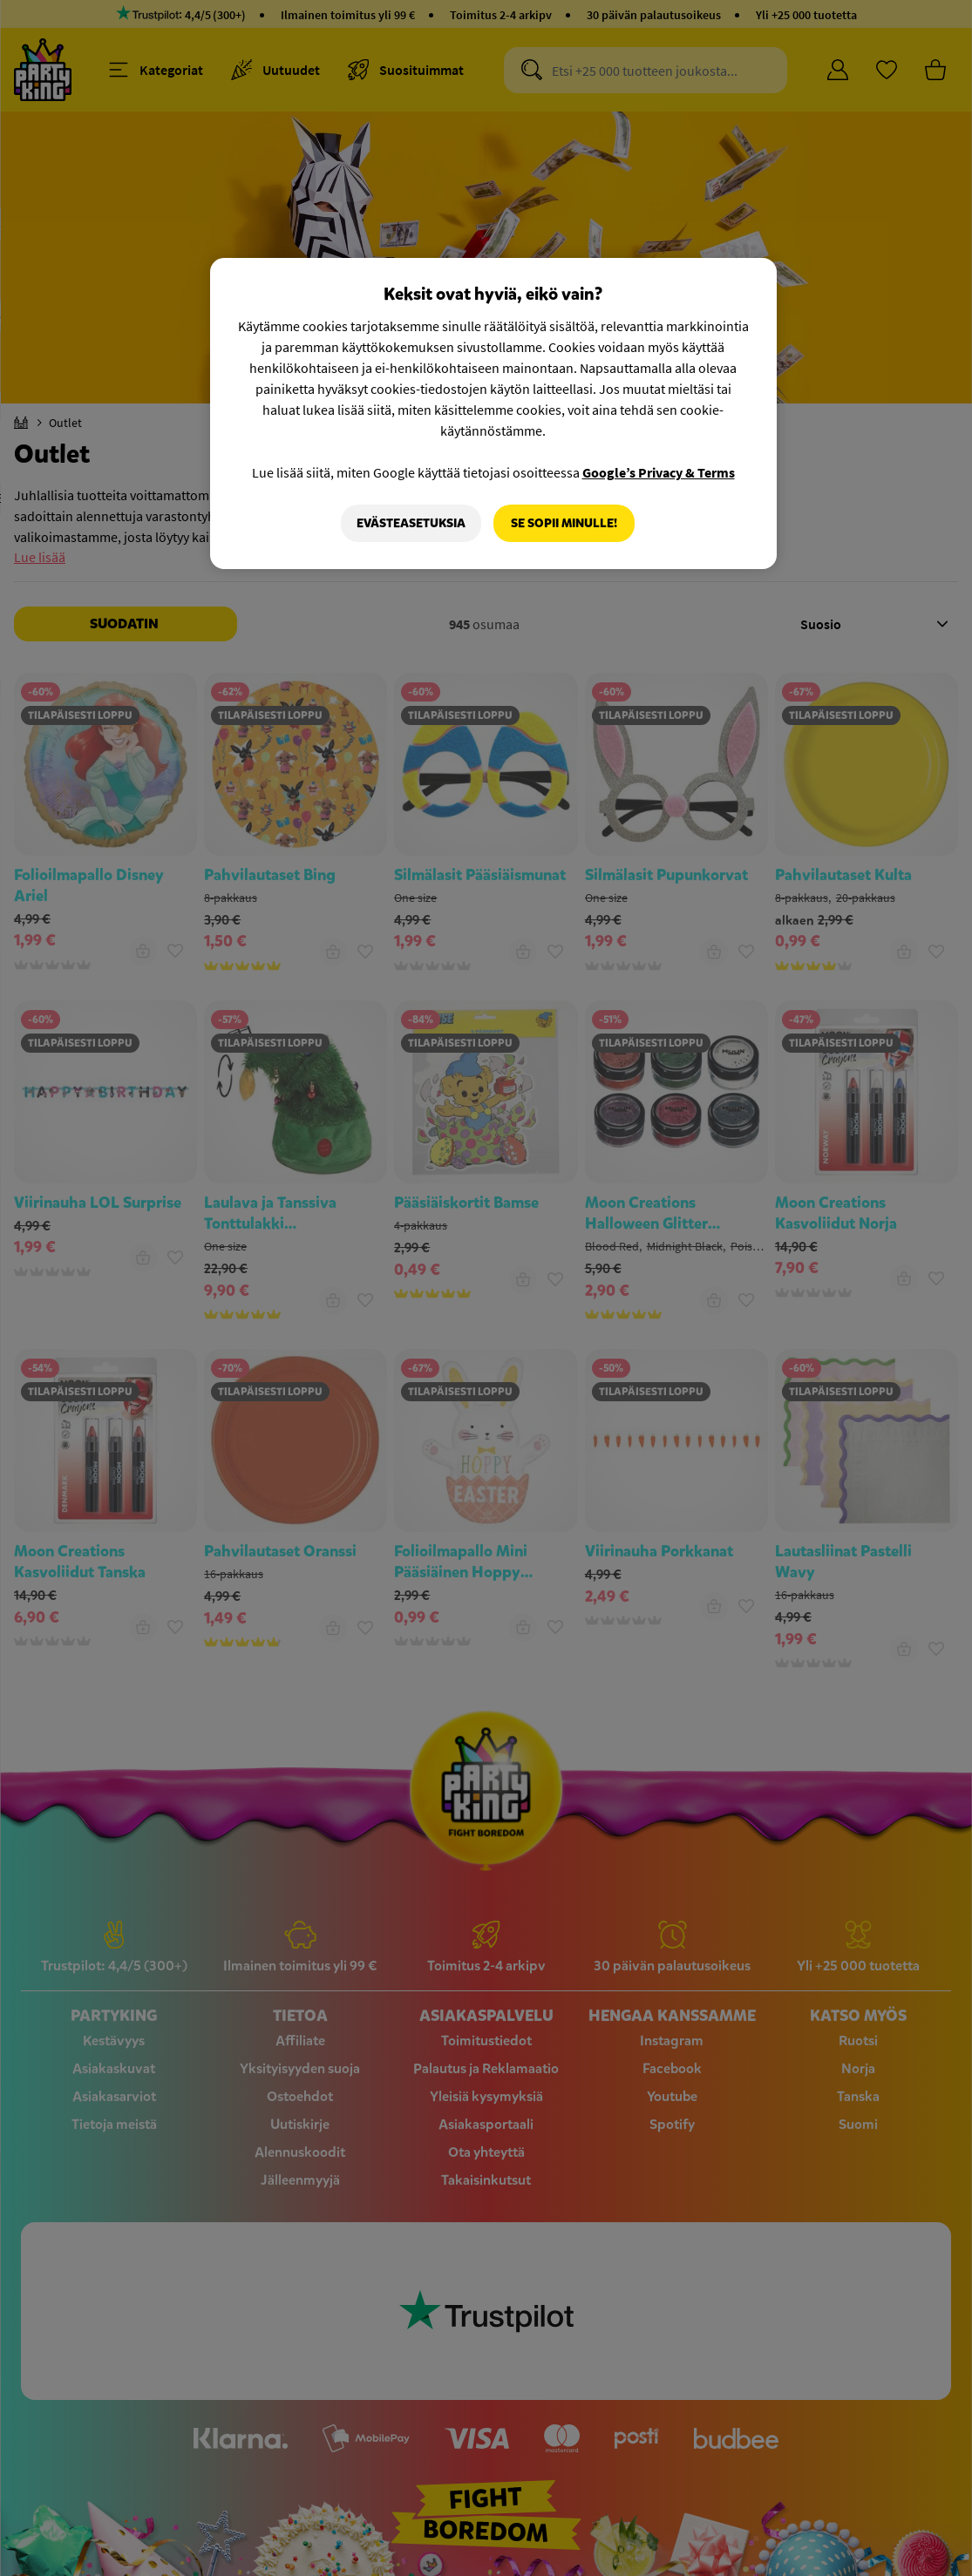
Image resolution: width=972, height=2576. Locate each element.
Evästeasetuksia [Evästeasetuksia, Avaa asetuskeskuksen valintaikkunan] (411, 523)
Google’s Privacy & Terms (658, 472)
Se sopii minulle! (564, 523)
